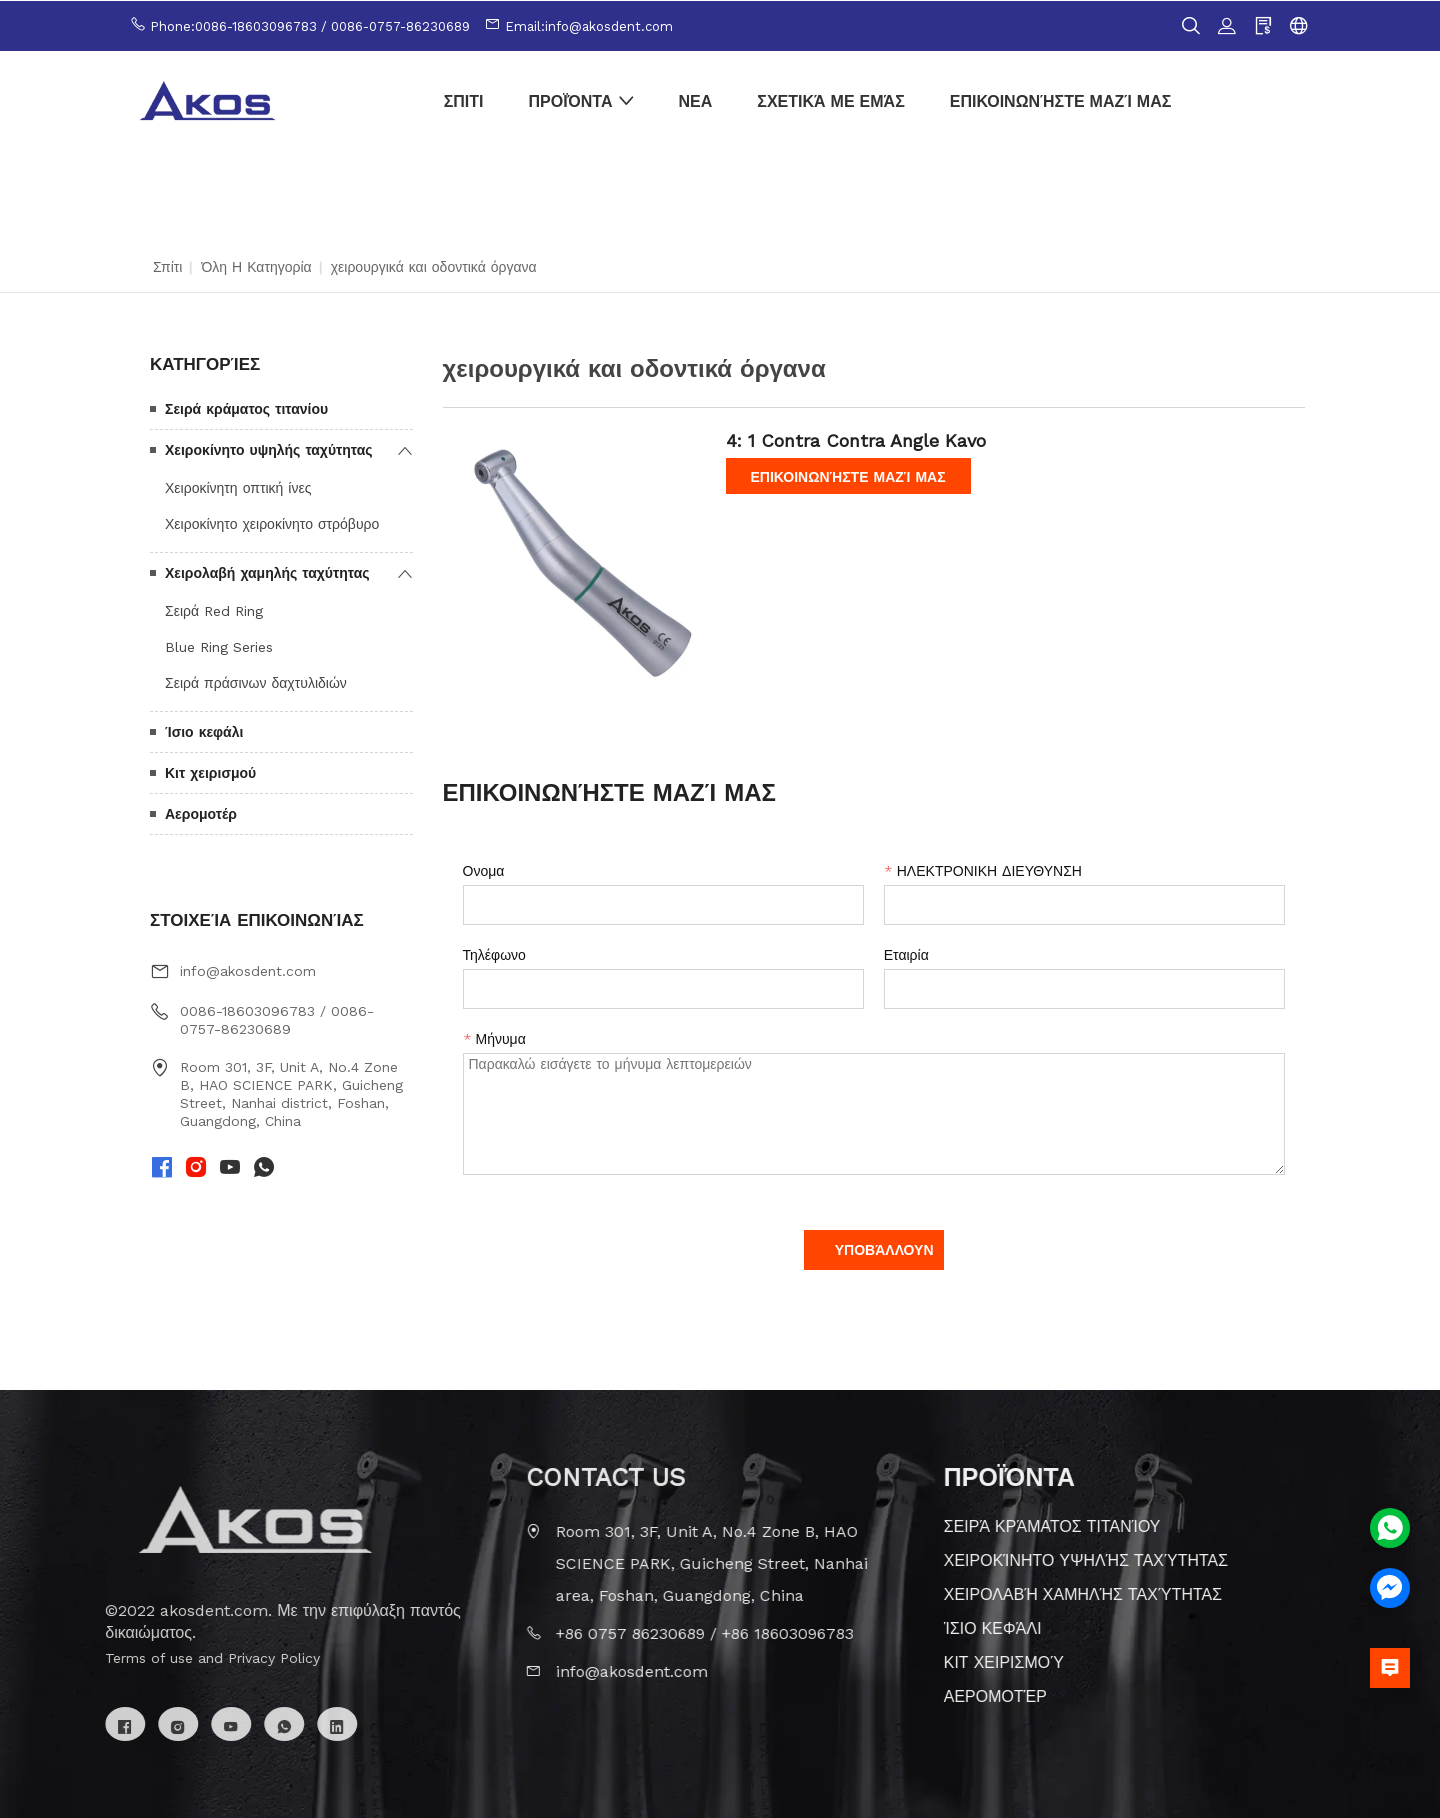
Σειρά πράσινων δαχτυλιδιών (256, 682)
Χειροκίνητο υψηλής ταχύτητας (269, 449)
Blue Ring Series (219, 646)
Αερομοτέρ (201, 813)
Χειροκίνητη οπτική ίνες (238, 487)
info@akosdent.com (248, 971)
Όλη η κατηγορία (256, 266)
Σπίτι (167, 266)
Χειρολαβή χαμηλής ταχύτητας (267, 572)
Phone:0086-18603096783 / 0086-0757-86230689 (310, 25)
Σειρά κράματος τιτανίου (246, 408)
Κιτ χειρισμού (210, 772)
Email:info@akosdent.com (589, 25)
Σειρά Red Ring (214, 610)
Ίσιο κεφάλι (204, 731)
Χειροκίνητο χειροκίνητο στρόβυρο (272, 523)
